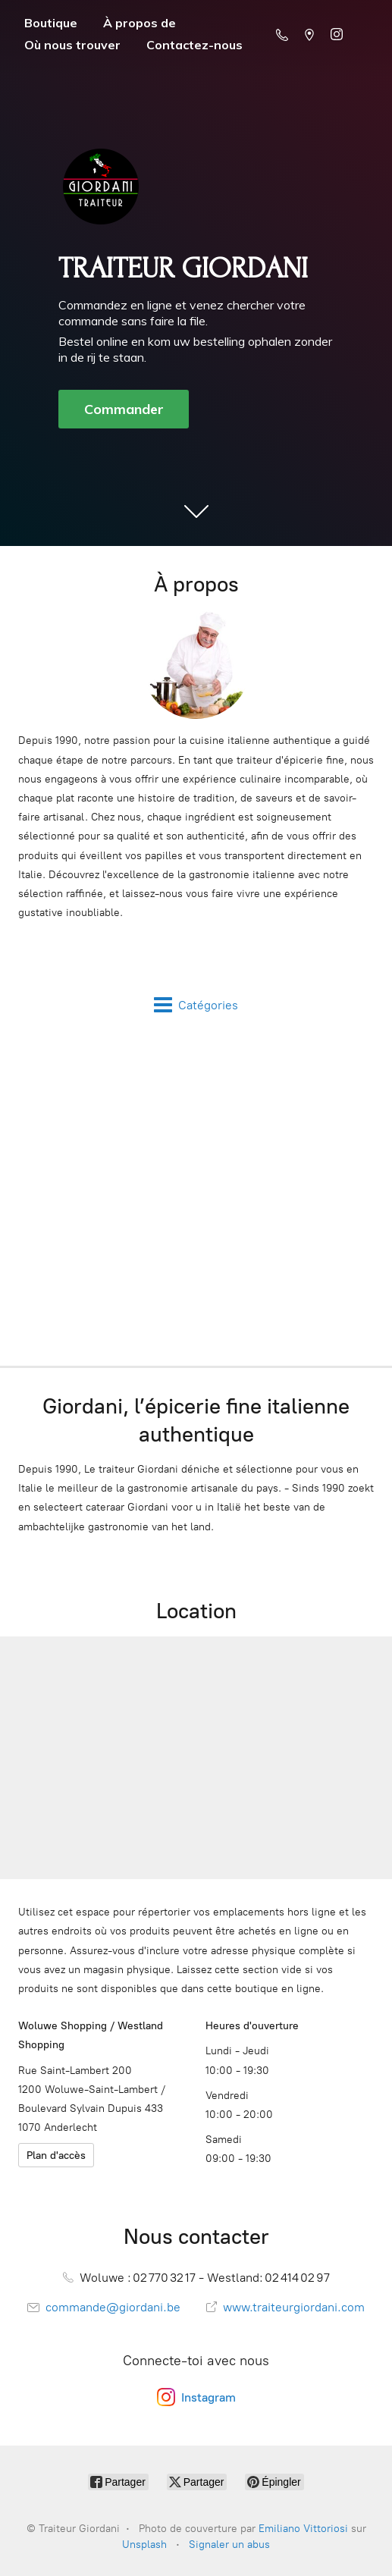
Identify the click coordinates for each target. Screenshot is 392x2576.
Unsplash (144, 2544)
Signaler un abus (229, 2544)
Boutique (50, 22)
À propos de (139, 22)
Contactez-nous (194, 44)
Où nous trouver (72, 44)
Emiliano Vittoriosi (303, 2528)
